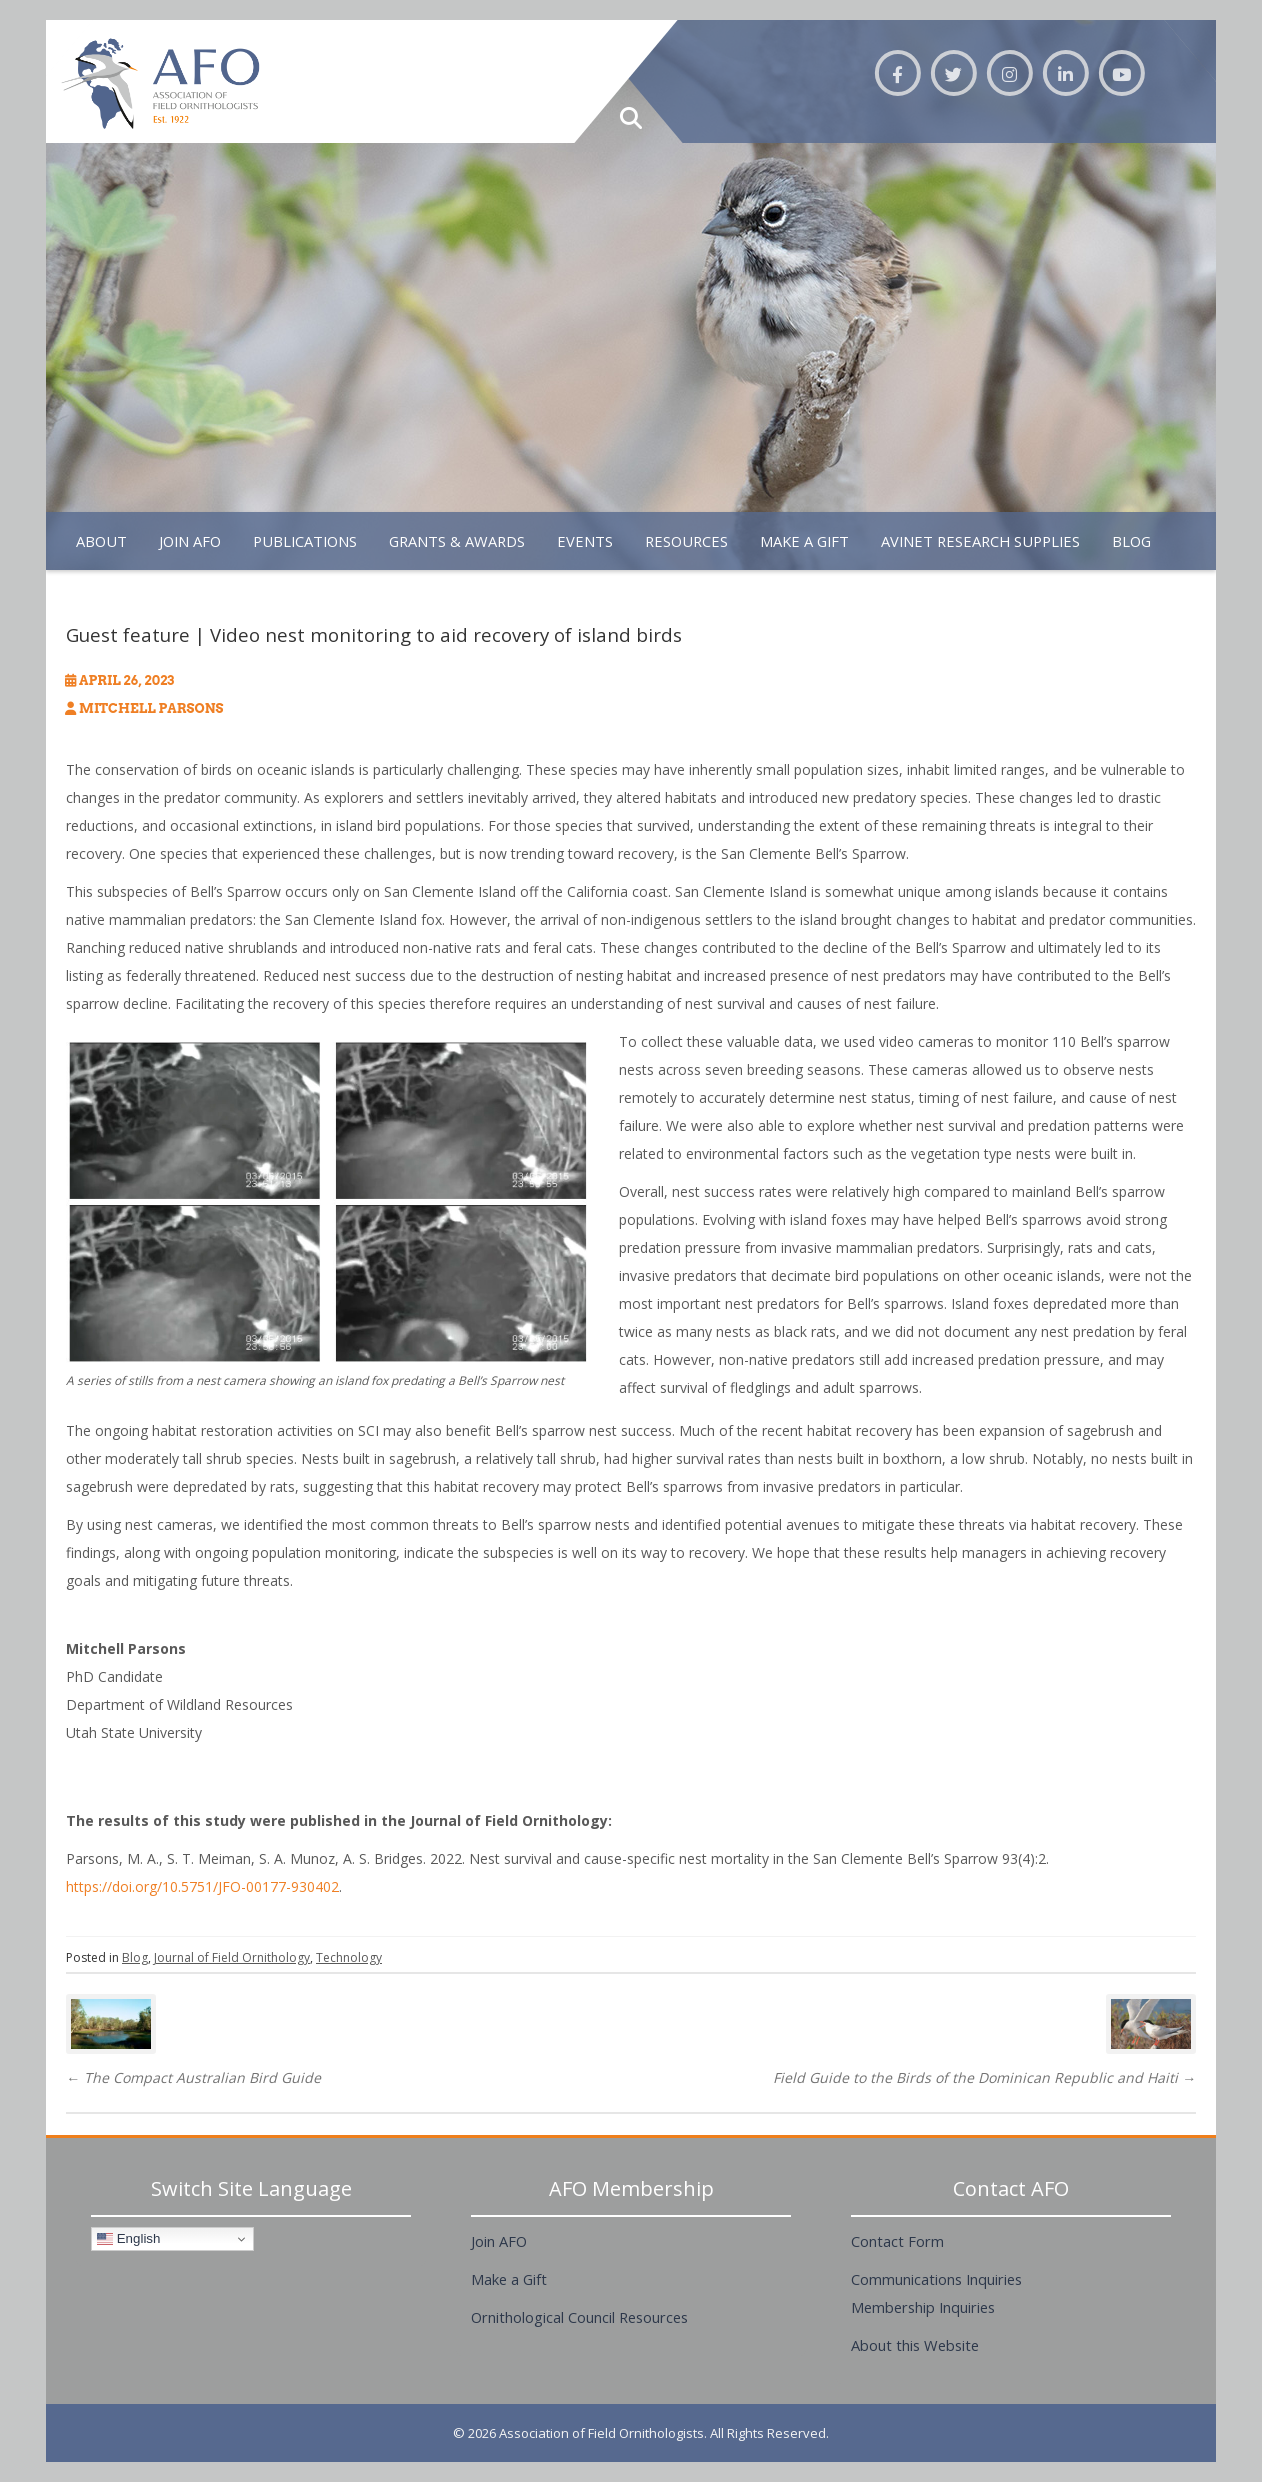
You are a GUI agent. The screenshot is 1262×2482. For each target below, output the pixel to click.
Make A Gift (804, 541)
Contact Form (897, 2241)
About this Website (915, 2345)
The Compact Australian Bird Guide (193, 2077)
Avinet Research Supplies (980, 541)
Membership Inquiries (923, 2307)
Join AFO (190, 541)
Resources (686, 541)
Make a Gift (509, 2279)
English (128, 2239)
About (101, 541)
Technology (349, 1957)
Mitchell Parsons (151, 708)
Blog (1131, 541)
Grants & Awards (457, 541)
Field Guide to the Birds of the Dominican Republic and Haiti (984, 2077)
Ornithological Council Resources (579, 2317)
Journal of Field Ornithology (232, 1957)
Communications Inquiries (936, 2279)
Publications (305, 541)
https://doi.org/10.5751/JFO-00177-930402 (202, 1886)
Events (585, 541)
